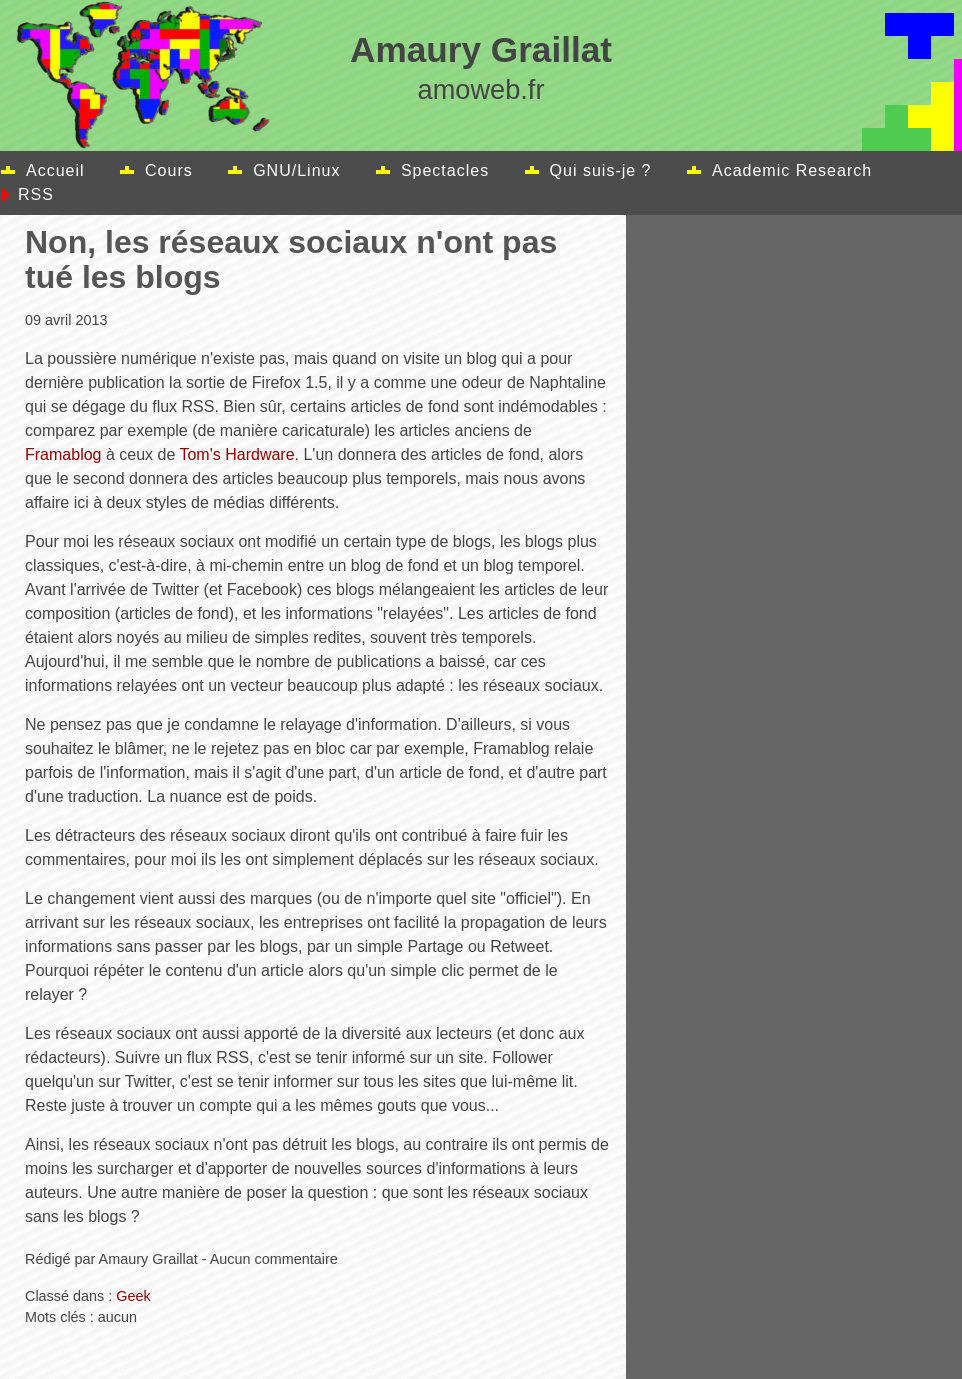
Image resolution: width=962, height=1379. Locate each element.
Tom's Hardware (236, 454)
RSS (36, 194)
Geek (133, 1296)
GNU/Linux (296, 170)
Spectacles (445, 170)
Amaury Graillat (481, 49)
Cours (169, 170)
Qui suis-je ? (601, 170)
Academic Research (792, 170)
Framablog (63, 454)
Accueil (55, 170)
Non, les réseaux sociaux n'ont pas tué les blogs (291, 259)
